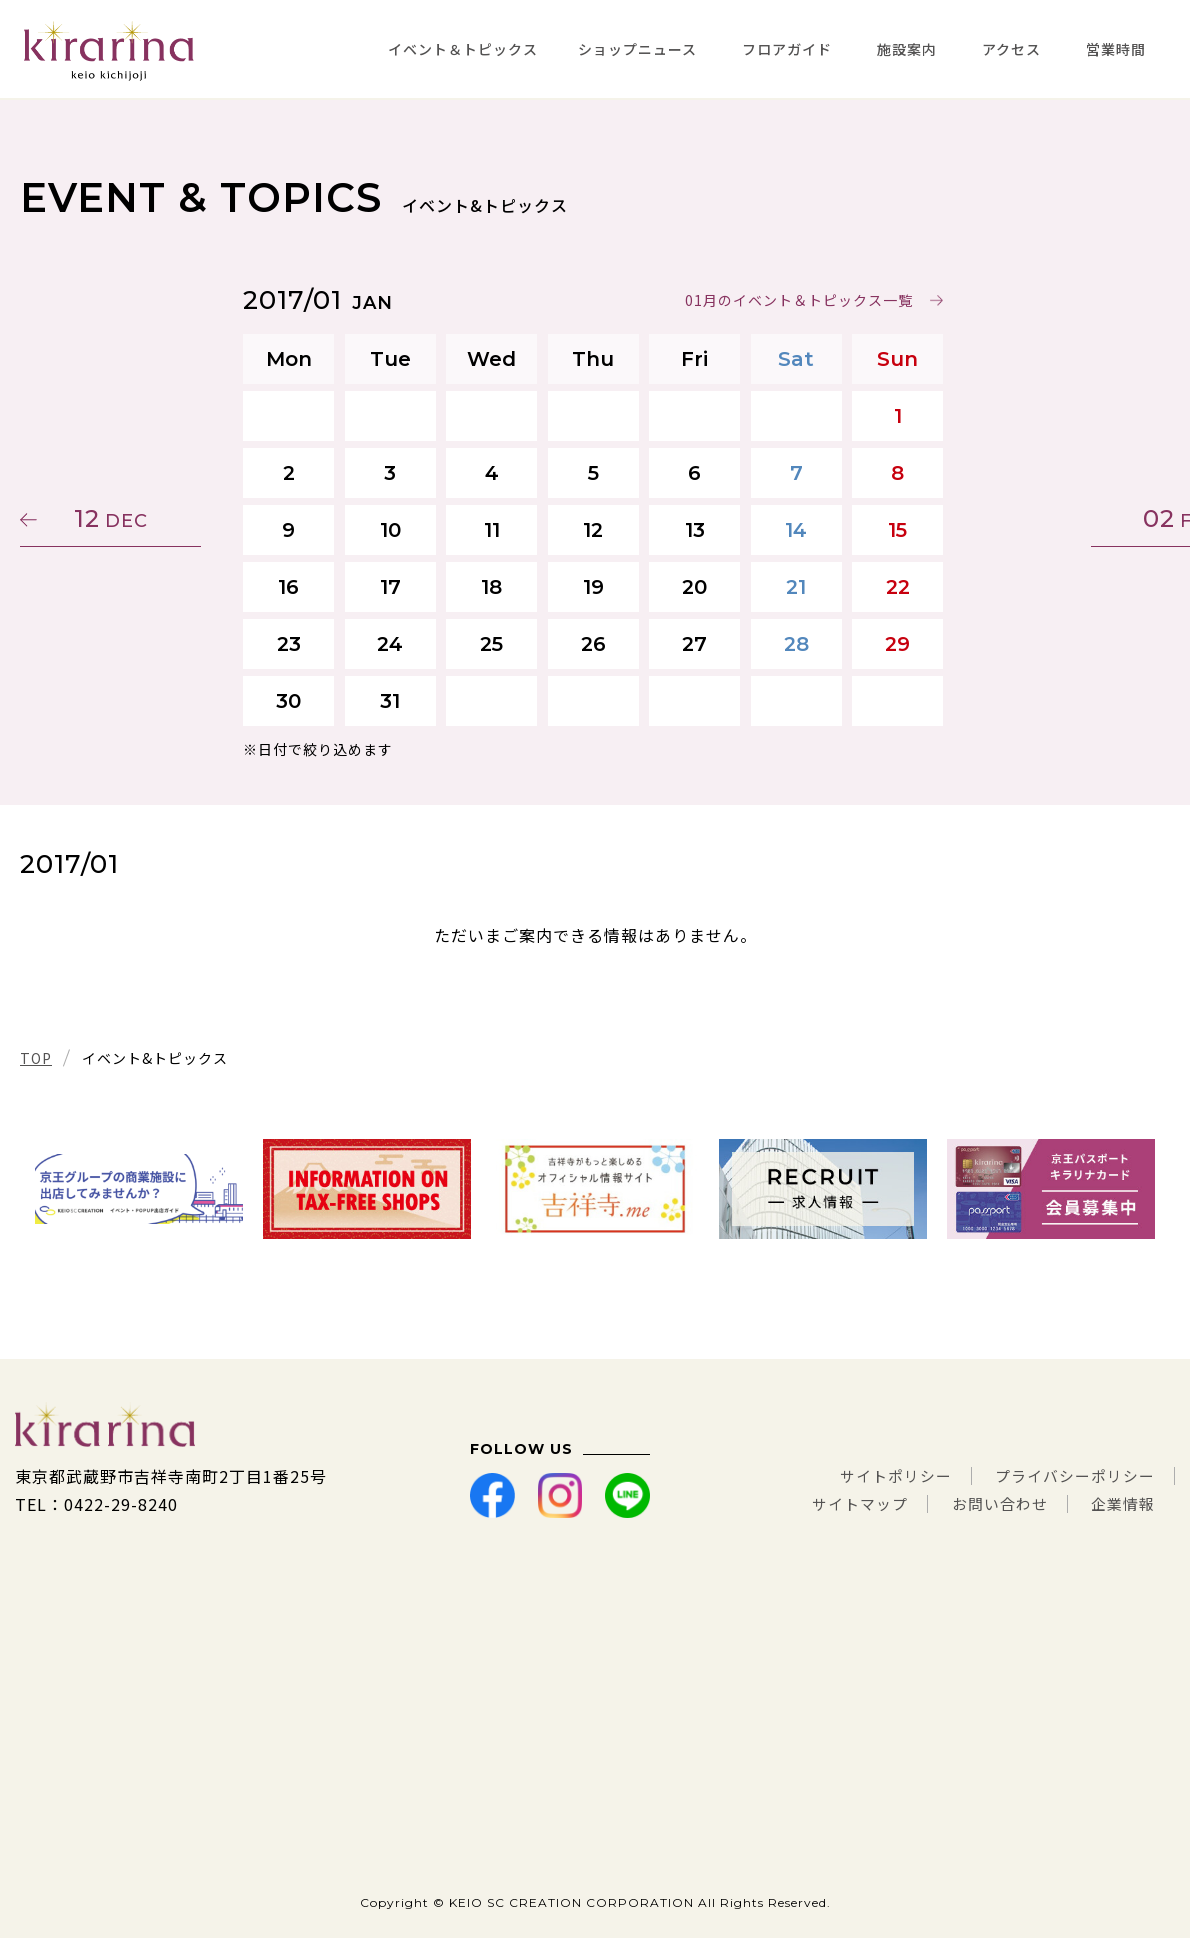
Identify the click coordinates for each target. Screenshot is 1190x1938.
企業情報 (1121, 1504)
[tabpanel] (139, 1189)
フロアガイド (787, 49)
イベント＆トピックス (463, 49)
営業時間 (1116, 49)
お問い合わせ (991, 1504)
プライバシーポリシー (1070, 1476)
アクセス (1011, 49)
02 (1075, 518)
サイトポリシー (880, 1476)
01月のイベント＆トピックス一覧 (801, 300)
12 (115, 518)
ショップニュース (637, 49)
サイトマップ (844, 1504)
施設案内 (907, 49)
